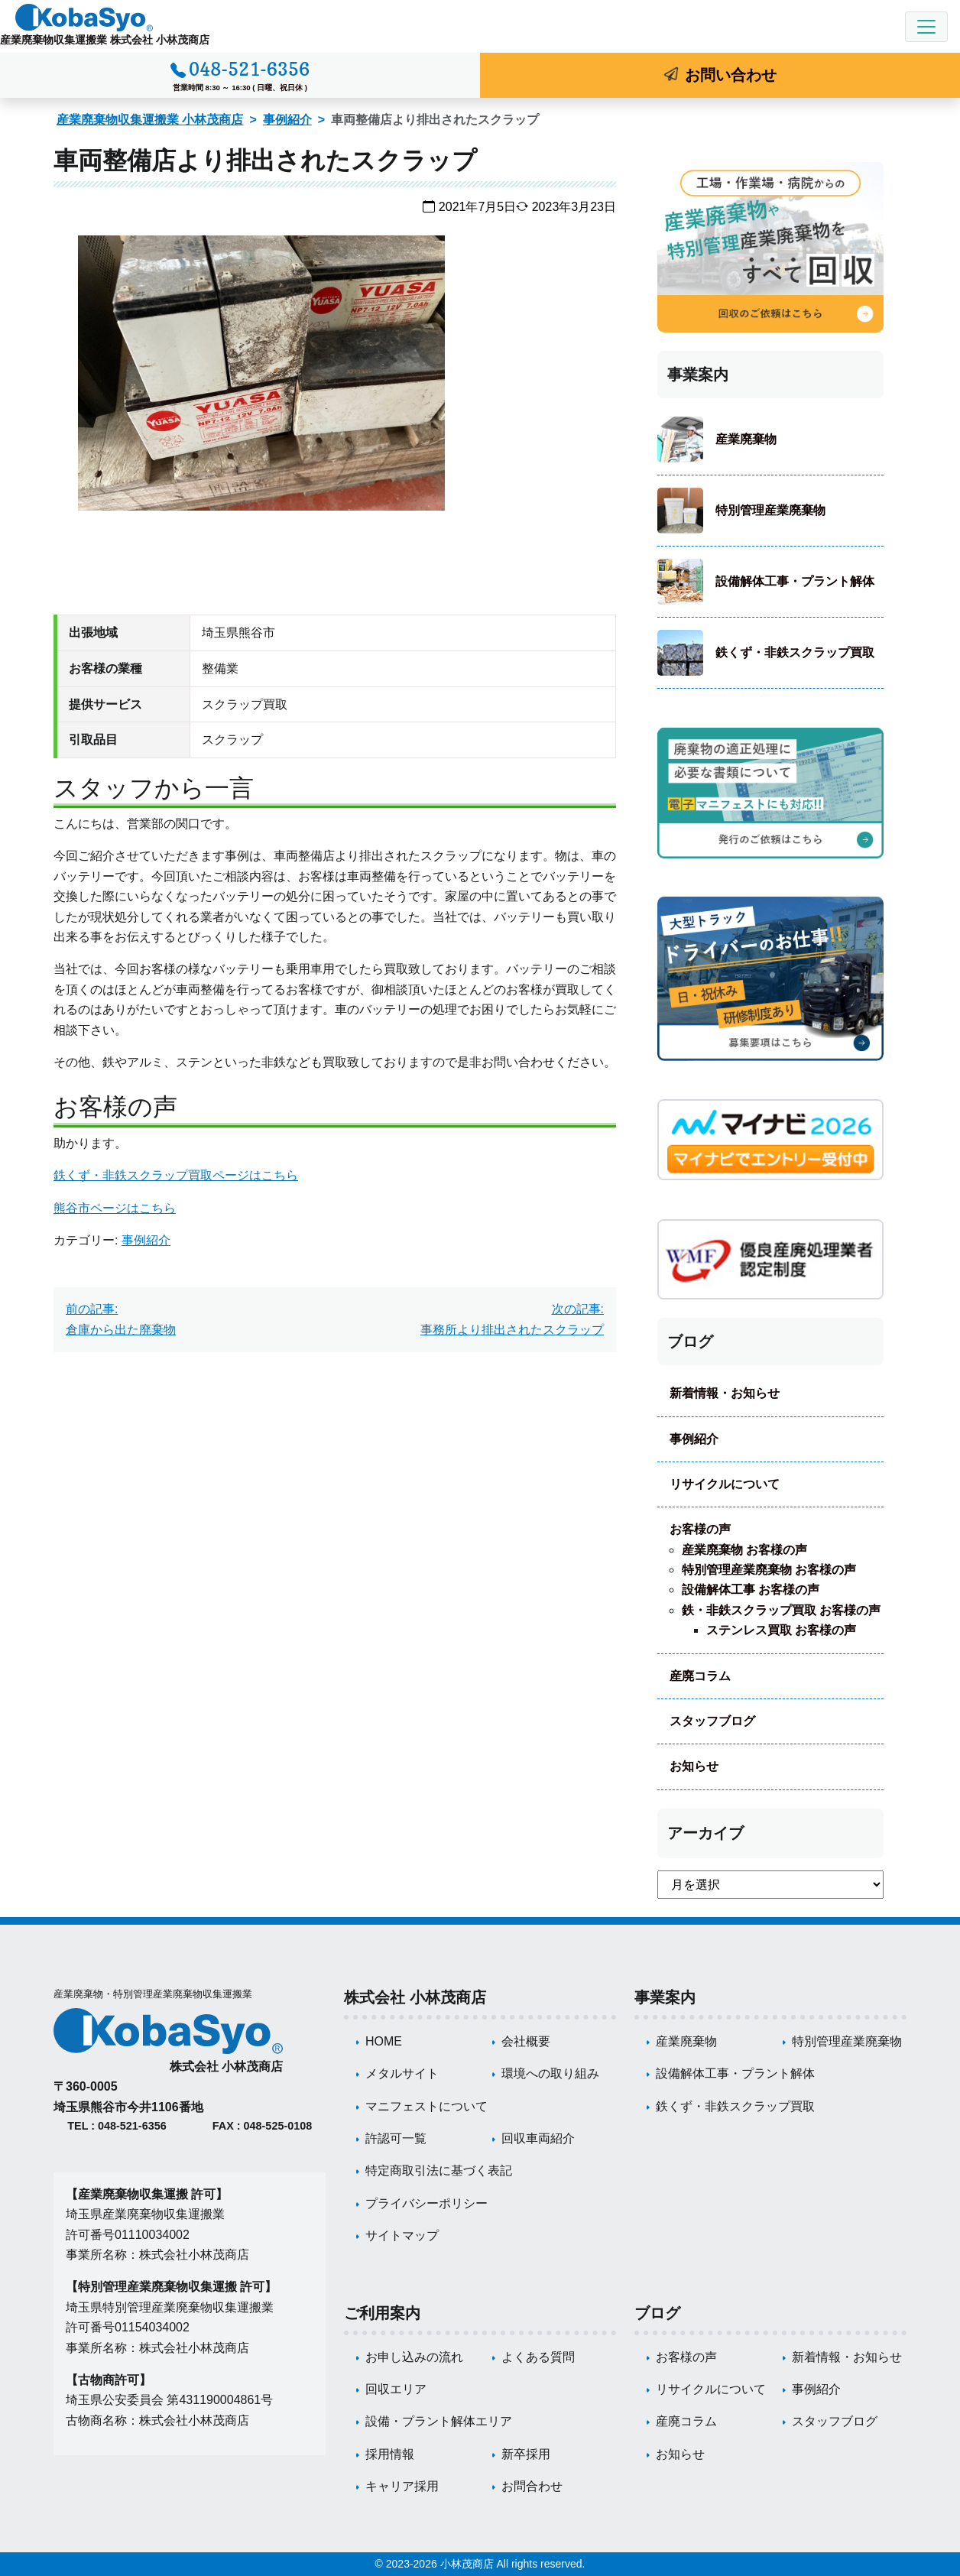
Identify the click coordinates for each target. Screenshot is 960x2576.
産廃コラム (700, 1675)
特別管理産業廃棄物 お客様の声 (769, 1569)
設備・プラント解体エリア (438, 2421)
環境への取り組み (550, 2073)
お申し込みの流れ (414, 2357)
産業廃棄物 (746, 439)
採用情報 (389, 2454)
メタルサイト (402, 2073)
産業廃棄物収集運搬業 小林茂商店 (150, 119)
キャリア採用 (402, 2486)
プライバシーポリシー (426, 2203)
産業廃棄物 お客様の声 (744, 1549)
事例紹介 (287, 119)
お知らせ (694, 1766)
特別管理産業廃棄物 (770, 510)
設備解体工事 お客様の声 (750, 1589)
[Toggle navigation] (926, 26)
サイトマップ (402, 2235)
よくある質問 (538, 2357)
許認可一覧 (395, 2138)
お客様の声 (700, 1529)
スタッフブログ (712, 1721)
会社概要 (525, 2041)
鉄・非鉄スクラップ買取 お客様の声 (781, 1610)
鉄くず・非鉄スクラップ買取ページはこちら (176, 1175)
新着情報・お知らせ (725, 1393)
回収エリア (395, 2389)
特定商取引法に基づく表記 (438, 2170)
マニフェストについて (426, 2106)
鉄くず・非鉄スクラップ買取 (794, 652)
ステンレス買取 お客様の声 (781, 1630)
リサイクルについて (725, 1484)
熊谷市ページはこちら (115, 1208)
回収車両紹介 (538, 2138)
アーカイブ (705, 1833)
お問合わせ (532, 2486)
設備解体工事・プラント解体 (794, 581)
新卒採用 (525, 2454)
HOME (383, 2041)
